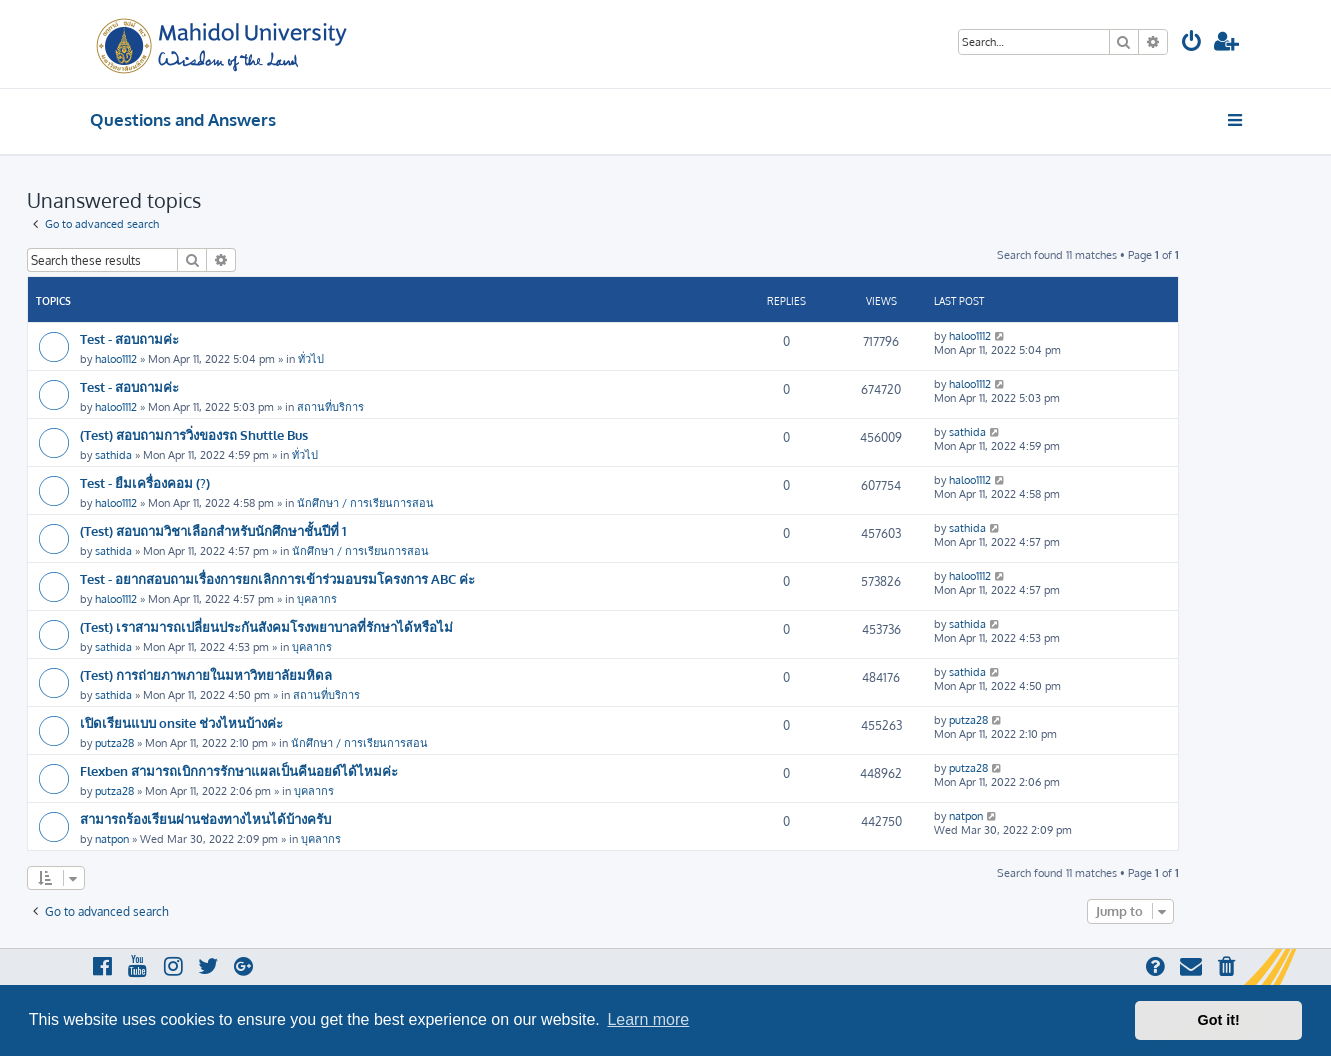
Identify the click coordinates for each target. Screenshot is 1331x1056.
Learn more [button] (648, 1019)
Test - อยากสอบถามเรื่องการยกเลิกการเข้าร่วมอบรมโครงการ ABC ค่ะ (277, 578)
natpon (112, 839)
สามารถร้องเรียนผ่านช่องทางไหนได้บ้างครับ (205, 818)
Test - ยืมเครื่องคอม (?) (145, 482)
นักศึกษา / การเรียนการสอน (365, 503)
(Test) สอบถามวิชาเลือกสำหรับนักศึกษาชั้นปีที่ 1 (213, 530)
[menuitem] (1192, 43)
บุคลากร (317, 599)
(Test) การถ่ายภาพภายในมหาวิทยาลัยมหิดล (206, 674)
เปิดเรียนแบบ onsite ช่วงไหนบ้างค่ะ (181, 722)
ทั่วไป (311, 359)
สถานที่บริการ (330, 407)
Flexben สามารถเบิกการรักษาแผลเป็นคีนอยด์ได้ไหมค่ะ (239, 770)
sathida (113, 455)
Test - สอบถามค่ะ (129, 338)
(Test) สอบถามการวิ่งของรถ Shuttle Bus (194, 434)
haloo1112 (116, 359)
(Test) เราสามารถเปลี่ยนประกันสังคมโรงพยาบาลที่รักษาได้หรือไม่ (266, 626)
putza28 (114, 743)
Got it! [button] (1219, 1020)
